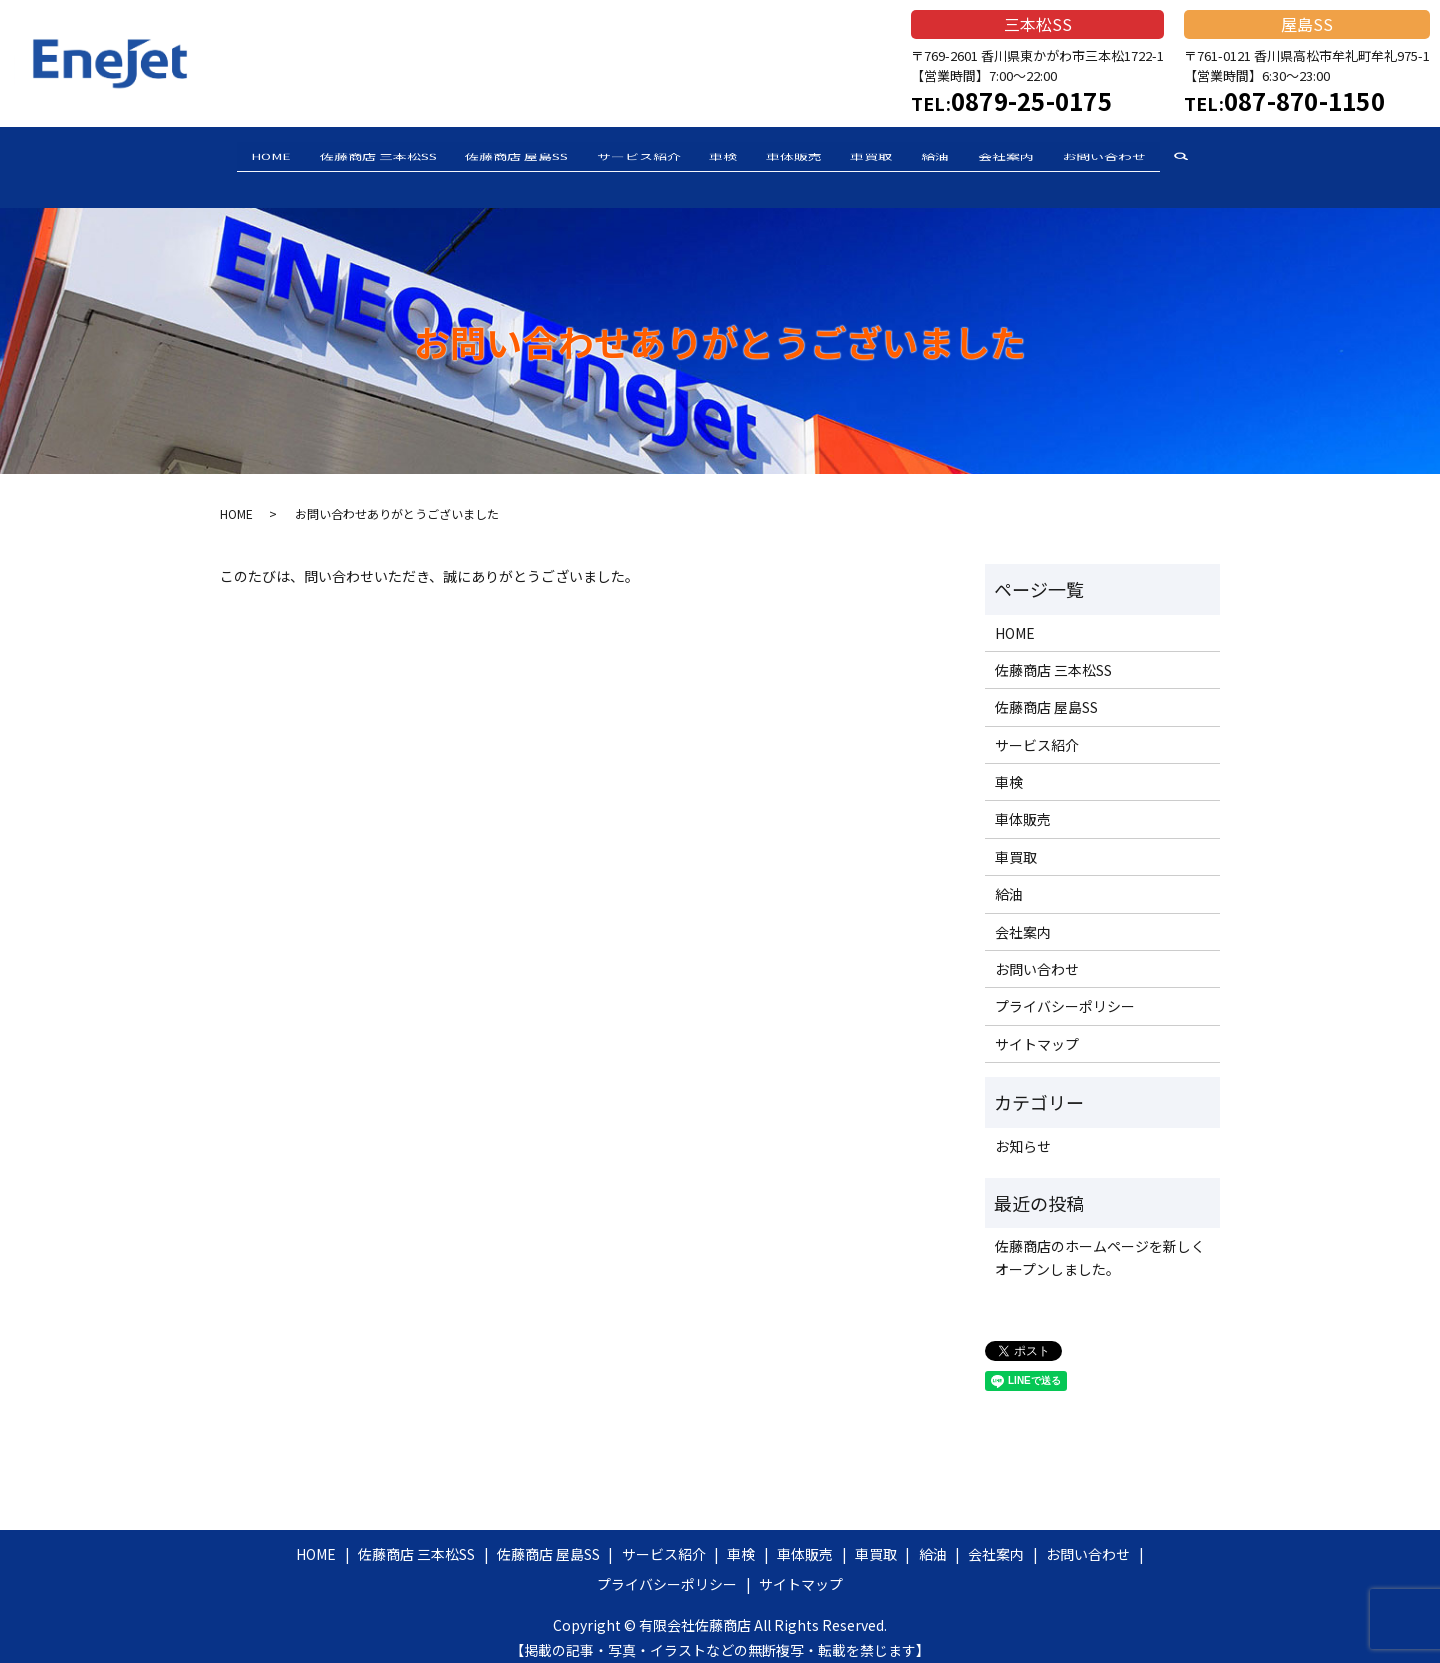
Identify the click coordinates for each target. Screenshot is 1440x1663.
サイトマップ (1037, 1029)
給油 (969, 158)
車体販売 (801, 158)
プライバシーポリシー (1065, 992)
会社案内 (1053, 158)
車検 (717, 158)
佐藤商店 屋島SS (483, 158)
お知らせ (1023, 1131)
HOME (211, 158)
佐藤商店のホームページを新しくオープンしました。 (1100, 1243)
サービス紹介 (619, 158)
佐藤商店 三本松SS (331, 158)
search (1249, 160)
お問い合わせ (1165, 158)
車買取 (892, 158)
